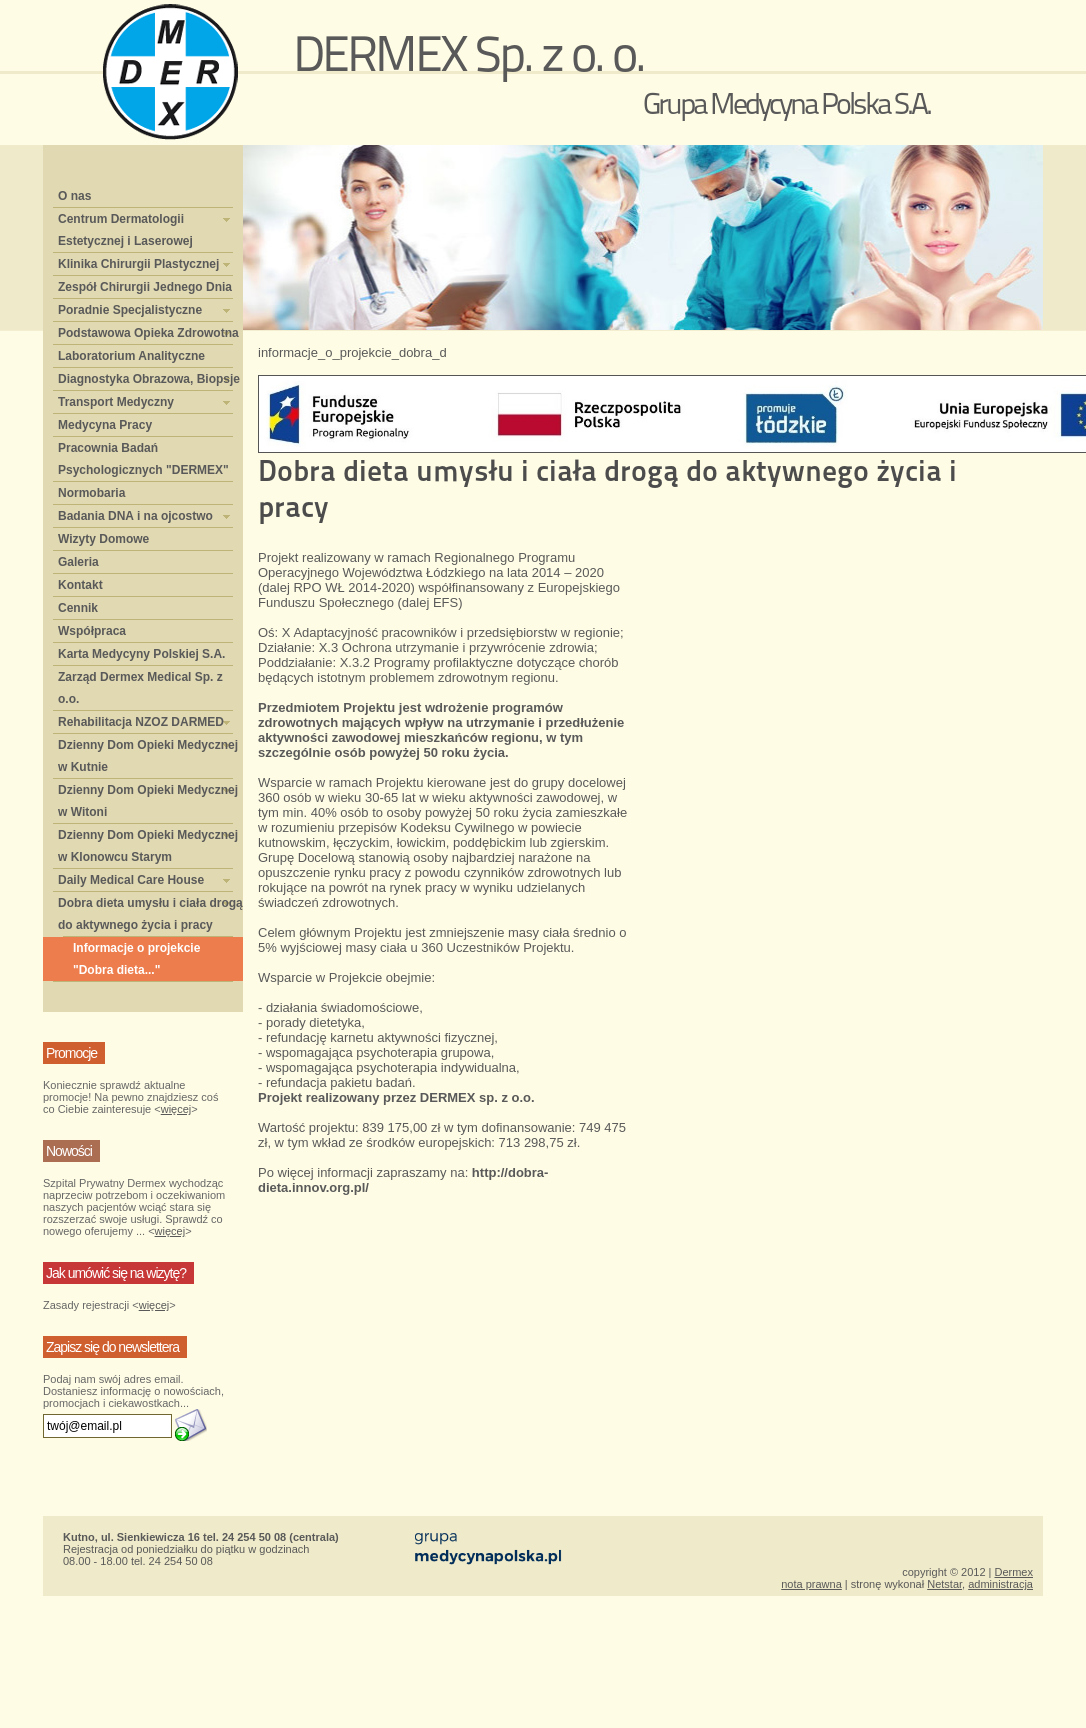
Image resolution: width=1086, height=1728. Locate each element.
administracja (1000, 1584)
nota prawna (811, 1584)
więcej (176, 1109)
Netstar (944, 1584)
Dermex (1013, 1572)
